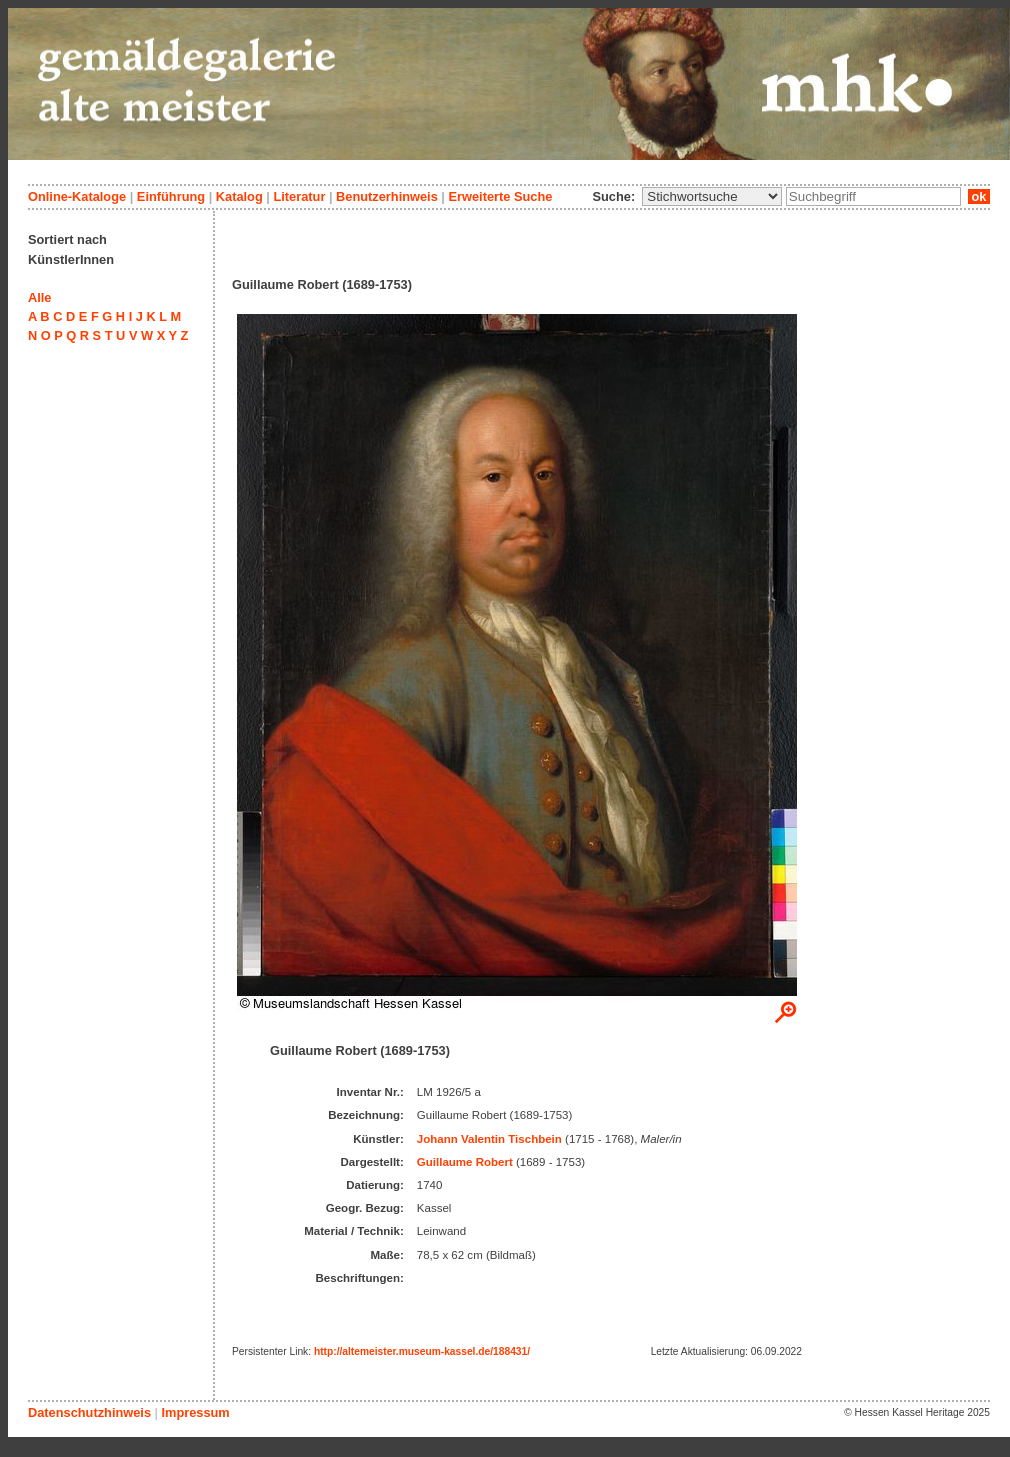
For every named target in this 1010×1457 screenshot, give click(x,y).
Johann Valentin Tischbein (489, 1139)
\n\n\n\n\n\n (712, 196)
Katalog (239, 196)
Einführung (171, 196)
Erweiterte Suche (500, 196)
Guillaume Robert (465, 1162)
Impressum (195, 1412)
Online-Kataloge (77, 196)
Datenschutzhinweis (89, 1412)
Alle (39, 297)
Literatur (299, 196)
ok (979, 196)
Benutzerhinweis (387, 196)
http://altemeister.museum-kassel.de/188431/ (422, 1351)
